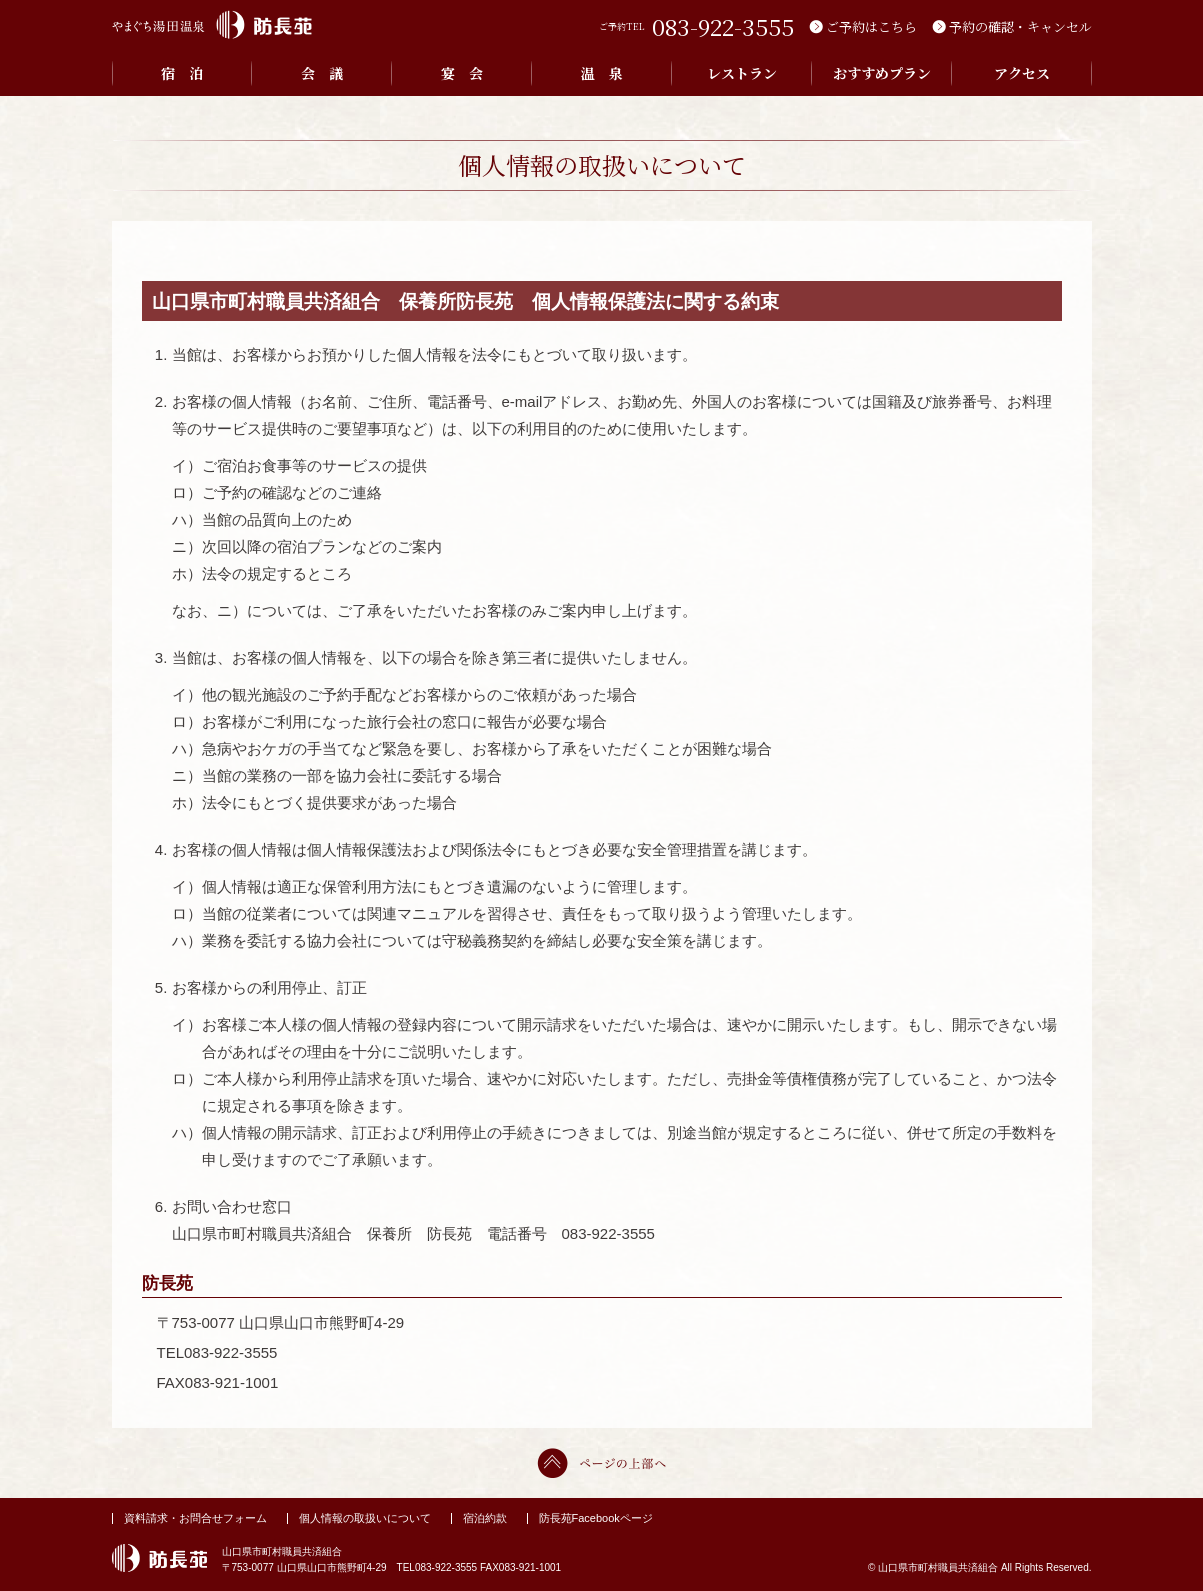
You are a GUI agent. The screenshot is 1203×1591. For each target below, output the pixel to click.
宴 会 (462, 73)
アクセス (1022, 73)
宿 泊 (182, 73)
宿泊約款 (485, 1518)
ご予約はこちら (871, 26)
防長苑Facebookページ (596, 1518)
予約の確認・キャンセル (1020, 26)
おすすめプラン (882, 73)
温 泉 (602, 73)
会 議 (322, 73)
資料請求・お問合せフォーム (195, 1518)
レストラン (742, 73)
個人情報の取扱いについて (365, 1518)
